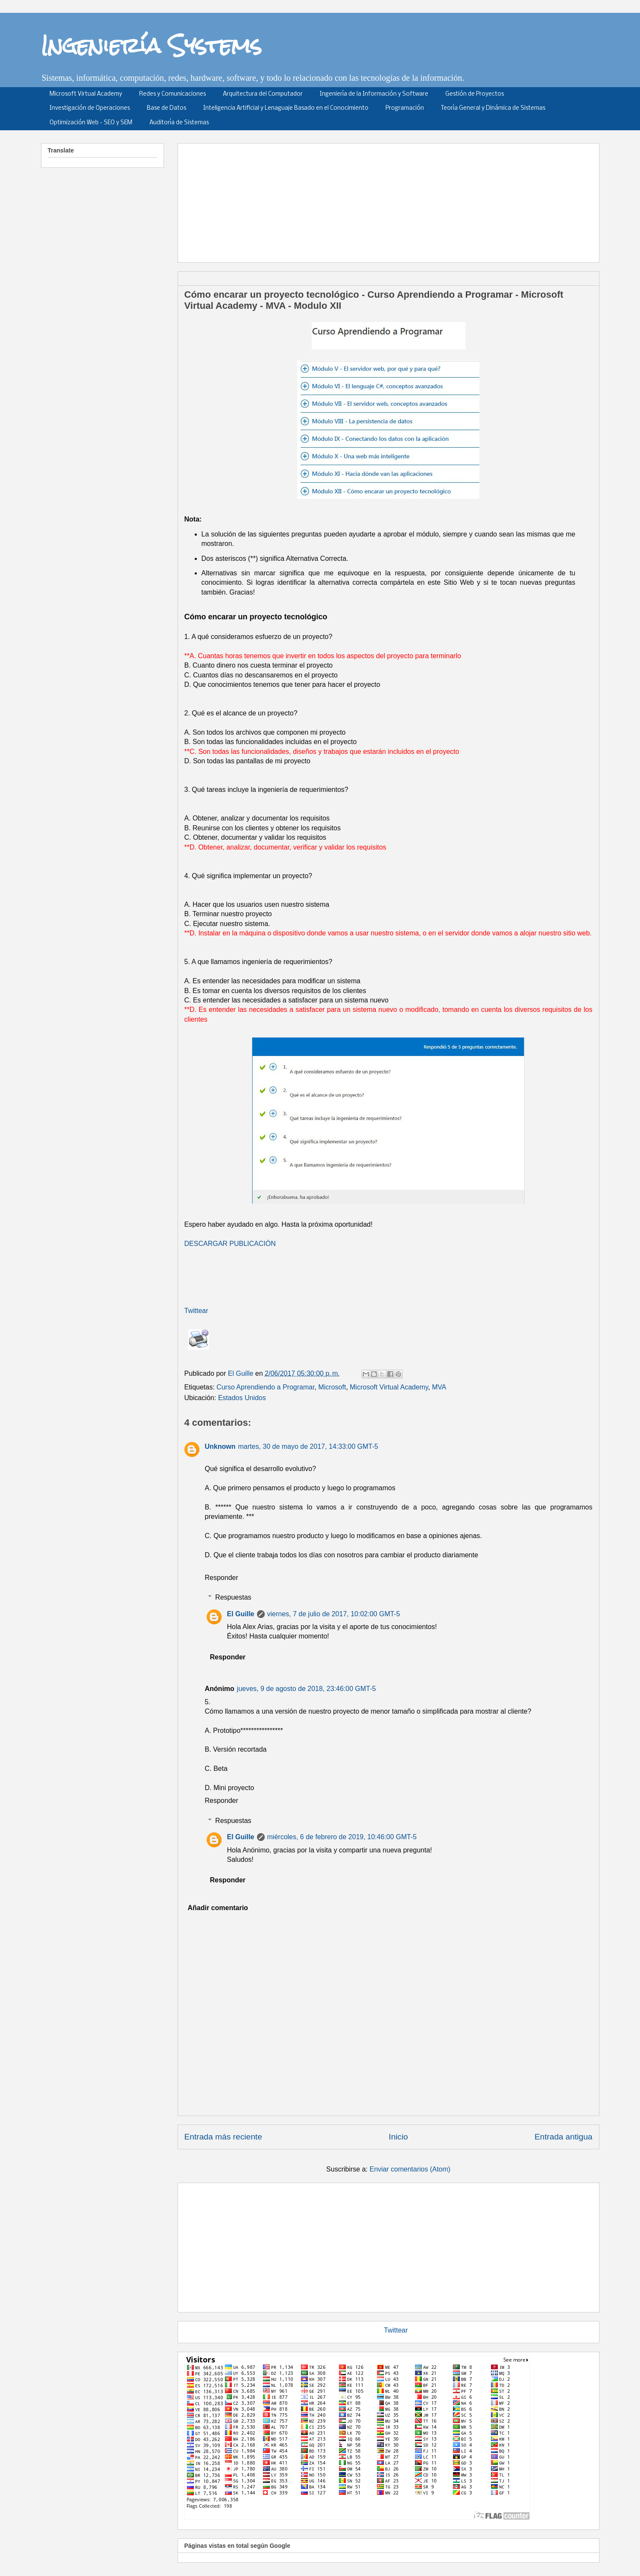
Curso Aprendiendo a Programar (265, 1387)
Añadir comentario (218, 1907)
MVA (439, 1387)
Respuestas (233, 1597)
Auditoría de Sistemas (179, 123)
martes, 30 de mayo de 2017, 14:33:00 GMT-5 (308, 1446)
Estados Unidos (242, 1397)
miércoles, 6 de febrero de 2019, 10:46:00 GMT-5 (342, 1836)
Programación (405, 108)
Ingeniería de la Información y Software (374, 94)
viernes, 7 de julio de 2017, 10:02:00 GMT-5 (333, 1614)
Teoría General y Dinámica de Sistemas (493, 108)
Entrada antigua (563, 2136)
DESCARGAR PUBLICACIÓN (230, 1243)
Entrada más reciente (223, 2136)
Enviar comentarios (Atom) (409, 2169)
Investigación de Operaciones (90, 108)
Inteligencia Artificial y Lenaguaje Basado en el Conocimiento (285, 108)
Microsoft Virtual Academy (86, 94)
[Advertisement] (391, 200)
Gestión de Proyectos (474, 94)
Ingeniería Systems (151, 45)
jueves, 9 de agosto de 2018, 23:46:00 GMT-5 (306, 1688)
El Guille (240, 1614)
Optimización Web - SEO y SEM (91, 123)
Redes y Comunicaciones (172, 94)
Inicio (398, 2136)
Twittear (196, 1310)
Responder (221, 1577)
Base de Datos (166, 108)
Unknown (220, 1446)
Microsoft (332, 1387)
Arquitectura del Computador (263, 94)
